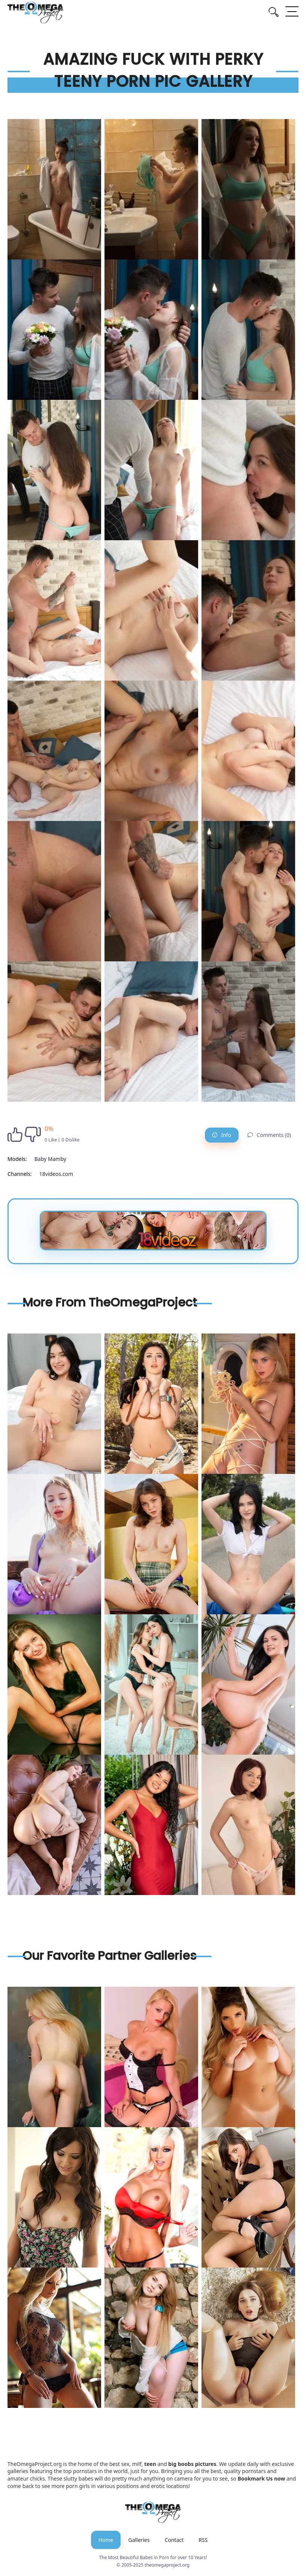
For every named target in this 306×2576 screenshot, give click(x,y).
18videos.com (56, 1173)
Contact (174, 2539)
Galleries (138, 2539)
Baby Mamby (50, 1158)
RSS (203, 2539)
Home (106, 2539)
